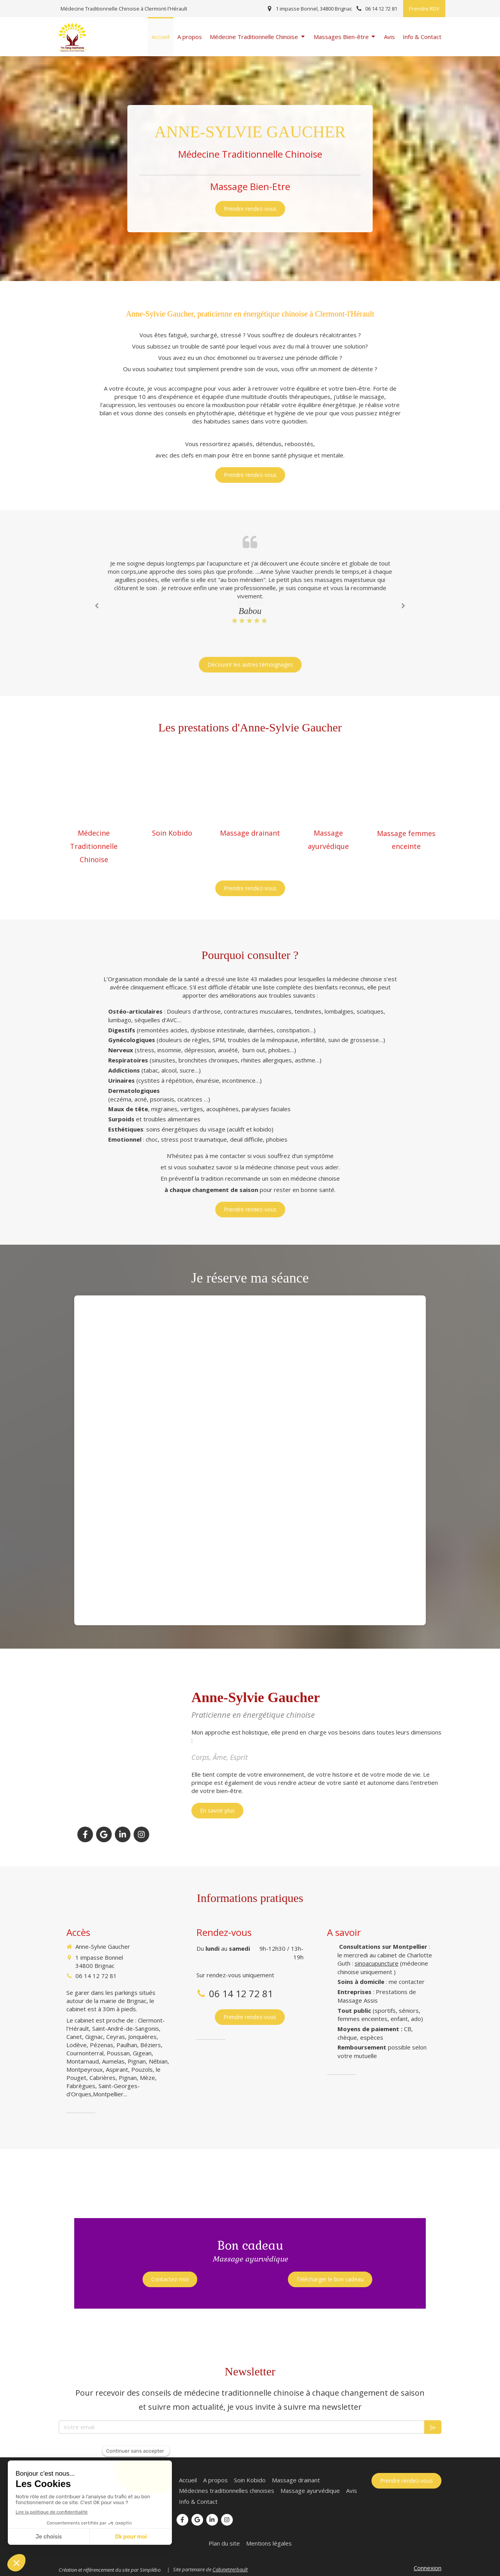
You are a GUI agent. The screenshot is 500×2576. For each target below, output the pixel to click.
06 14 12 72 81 (96, 1976)
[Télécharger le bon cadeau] (330, 2279)
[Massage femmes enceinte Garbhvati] (406, 922)
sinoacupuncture (376, 1963)
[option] (250, 587)
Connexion (427, 2568)
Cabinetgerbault (230, 2569)
